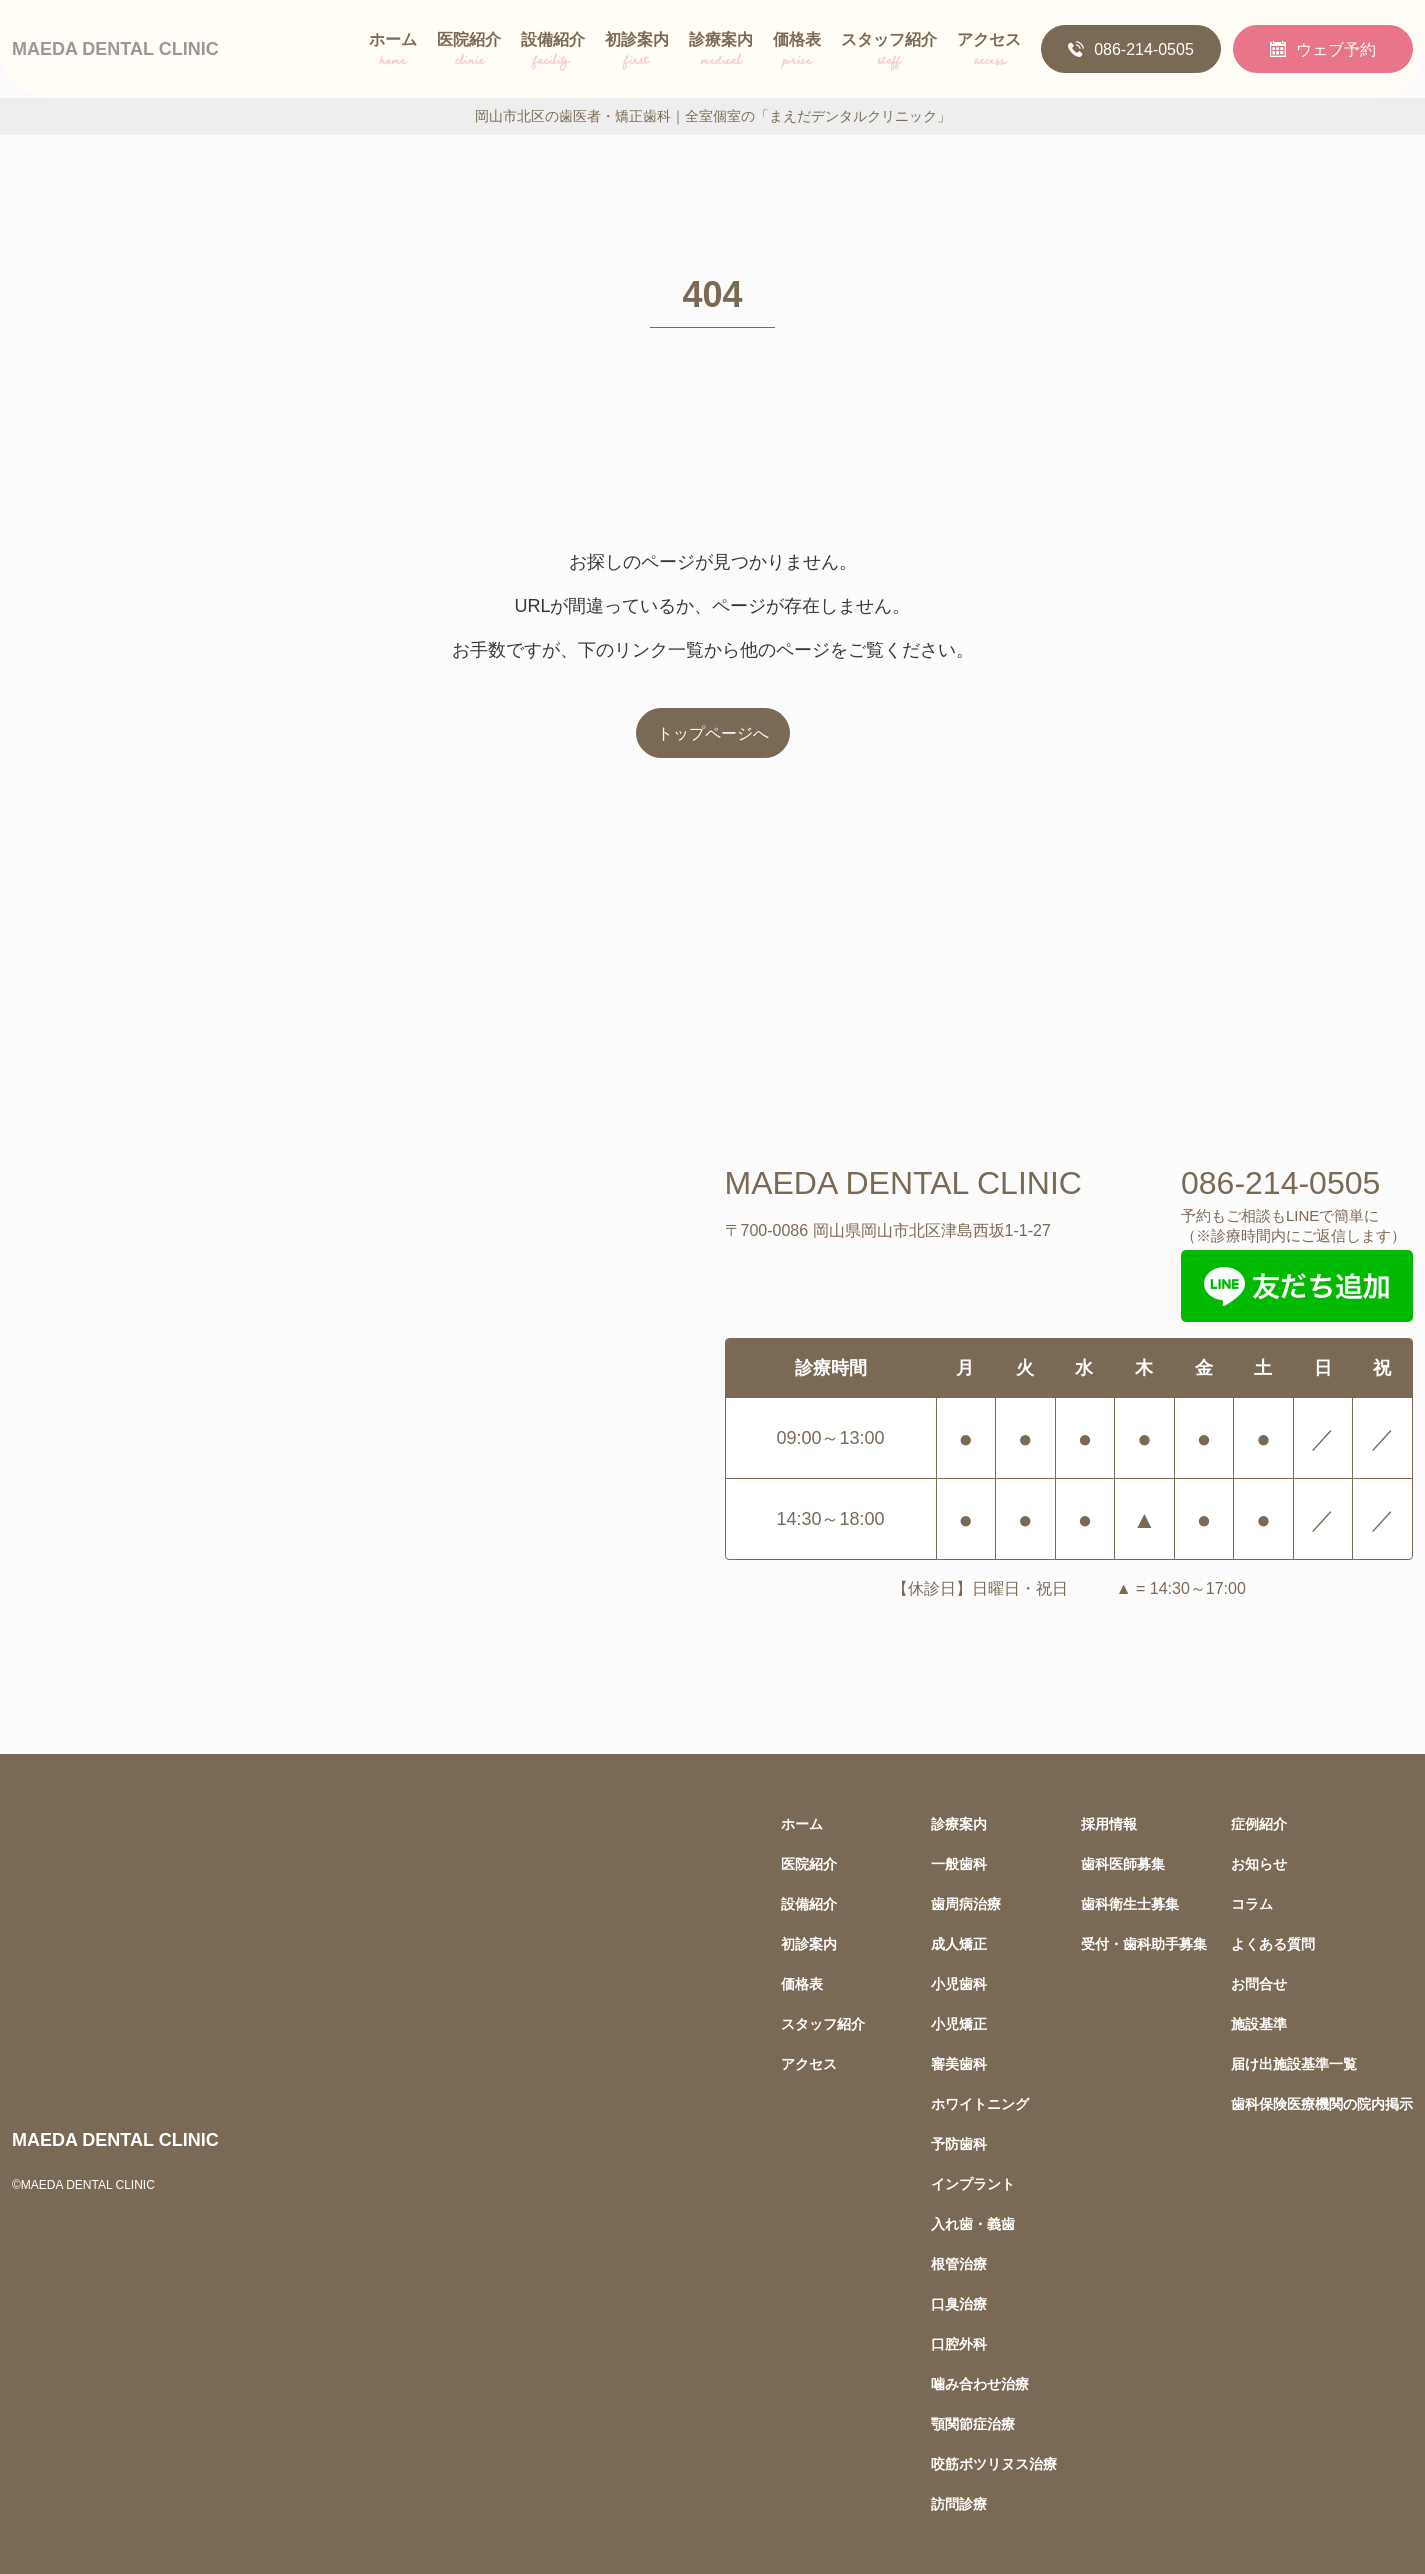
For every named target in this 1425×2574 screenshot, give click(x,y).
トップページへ (713, 733)
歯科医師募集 (1123, 1863)
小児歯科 (959, 1983)
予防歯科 (959, 2143)
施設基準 (1259, 2023)
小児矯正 (959, 2023)
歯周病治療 (966, 1903)
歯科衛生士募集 (1130, 1903)
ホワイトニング (980, 2103)
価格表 (797, 52)
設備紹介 (553, 52)
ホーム (393, 52)
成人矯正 (959, 1943)
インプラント (973, 2183)
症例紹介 (1259, 1823)
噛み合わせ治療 (980, 2383)
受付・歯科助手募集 (1144, 1943)
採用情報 (1109, 1823)
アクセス (989, 52)
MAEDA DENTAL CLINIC (115, 48)
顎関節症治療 (973, 2423)
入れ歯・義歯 (973, 2223)
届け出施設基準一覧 (1294, 2063)
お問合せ (1259, 1983)
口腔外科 (959, 2343)
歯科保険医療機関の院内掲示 (1322, 2103)
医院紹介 (469, 52)
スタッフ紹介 (889, 52)
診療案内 (721, 52)
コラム (1252, 1903)
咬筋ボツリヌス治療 (994, 2463)
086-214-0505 (1131, 49)
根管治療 (959, 2263)
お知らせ (1259, 1863)
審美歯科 (959, 2063)
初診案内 (637, 52)
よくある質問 (1273, 1943)
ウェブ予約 (1323, 49)
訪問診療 (959, 2503)
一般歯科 (959, 1863)
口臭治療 (959, 2303)
